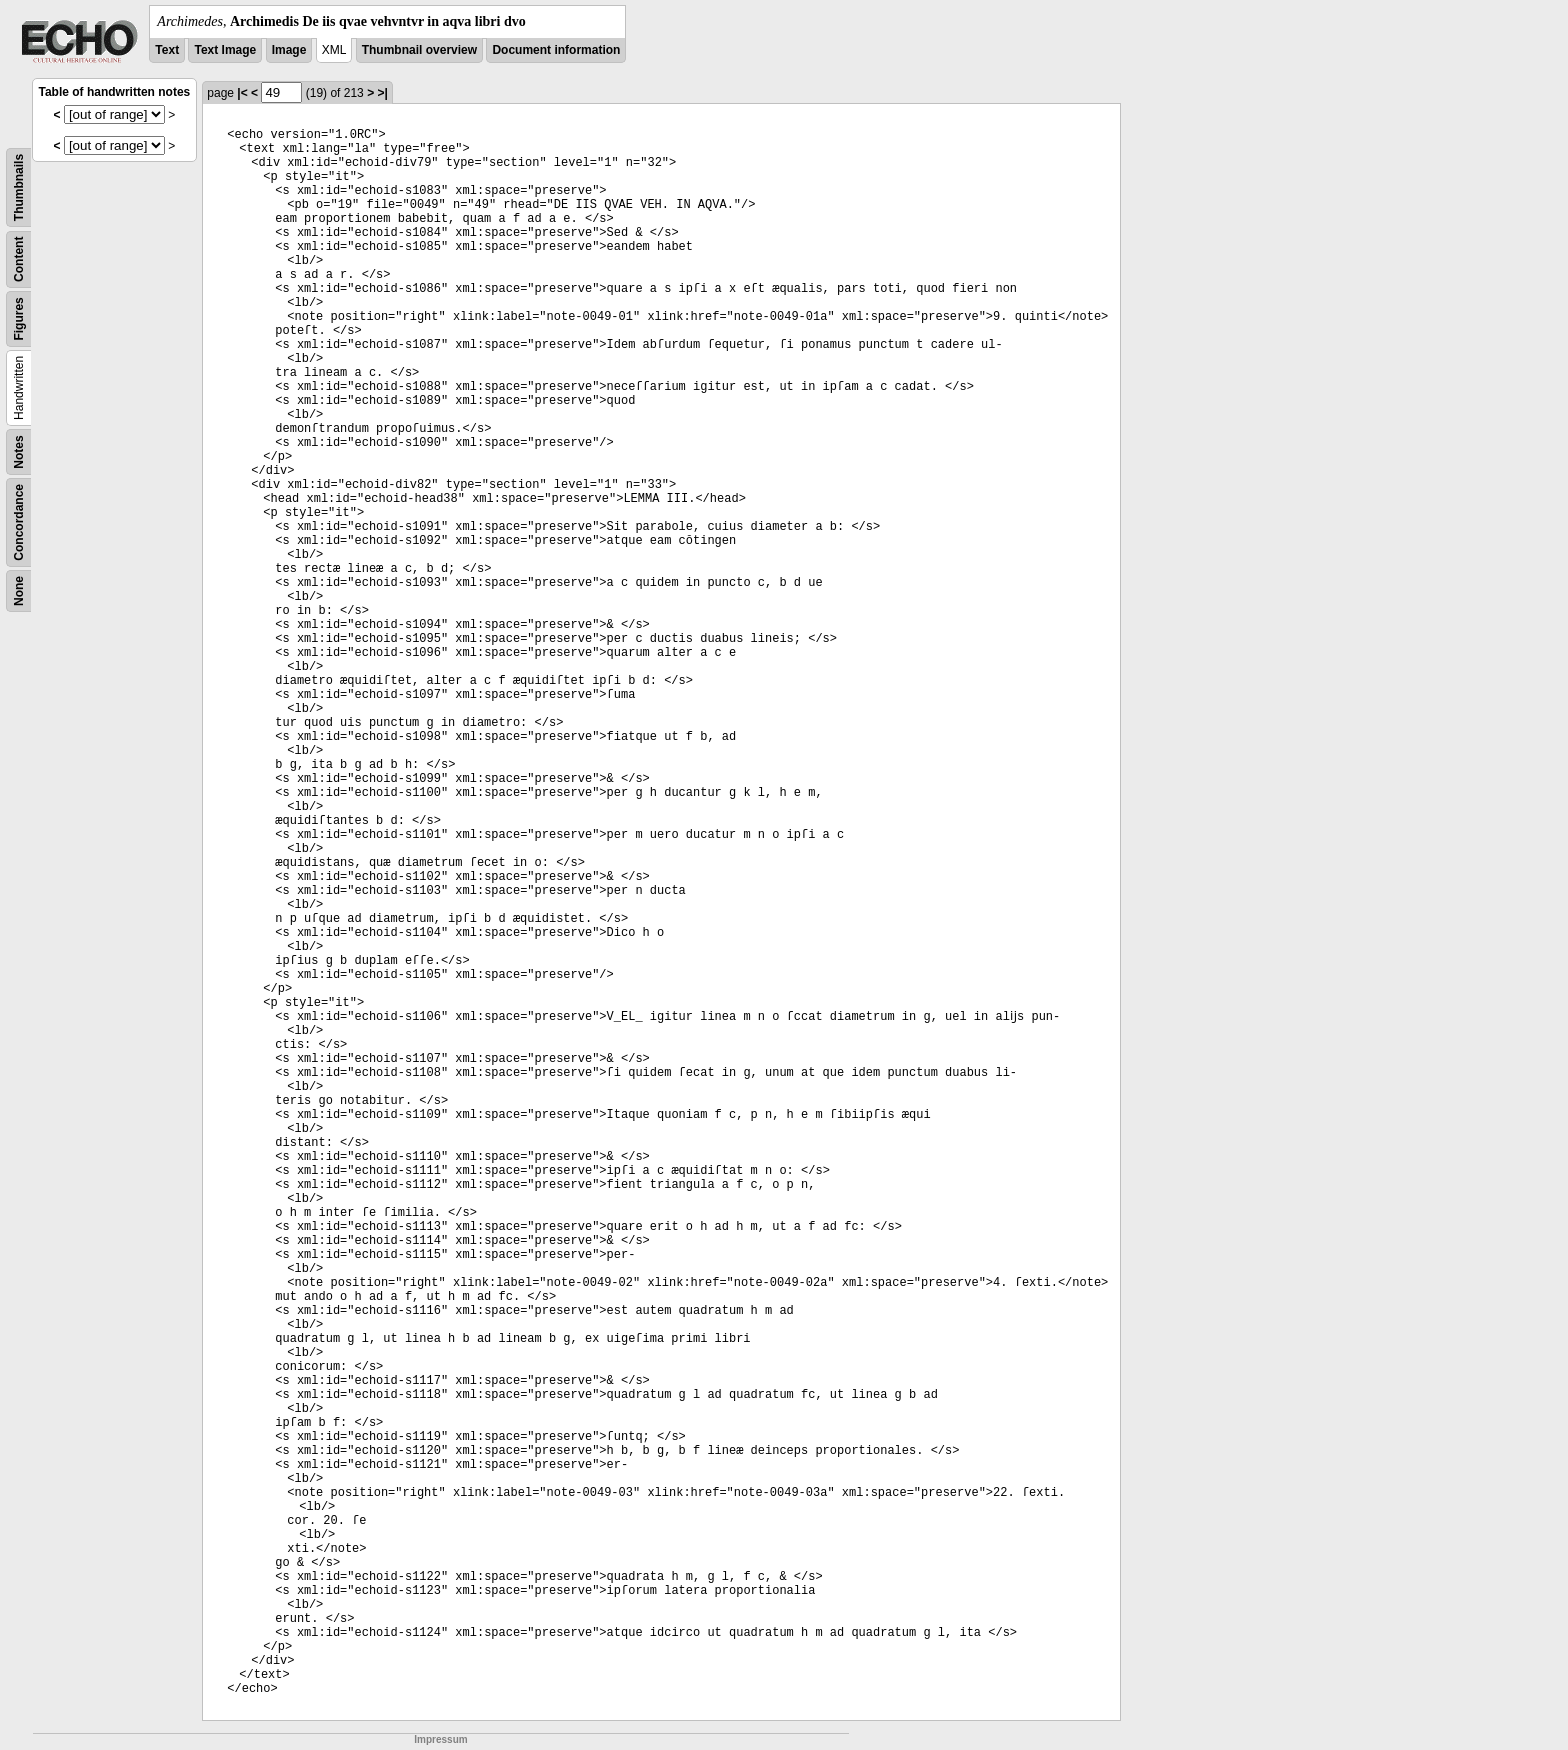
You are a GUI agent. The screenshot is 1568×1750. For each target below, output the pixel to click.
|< (242, 93)
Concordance (19, 522)
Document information (556, 50)
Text (167, 50)
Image (289, 50)
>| (382, 93)
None (19, 591)
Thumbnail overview (419, 50)
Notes (19, 451)
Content (19, 259)
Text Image (225, 50)
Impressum (440, 1739)
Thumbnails (19, 187)
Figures (19, 318)
